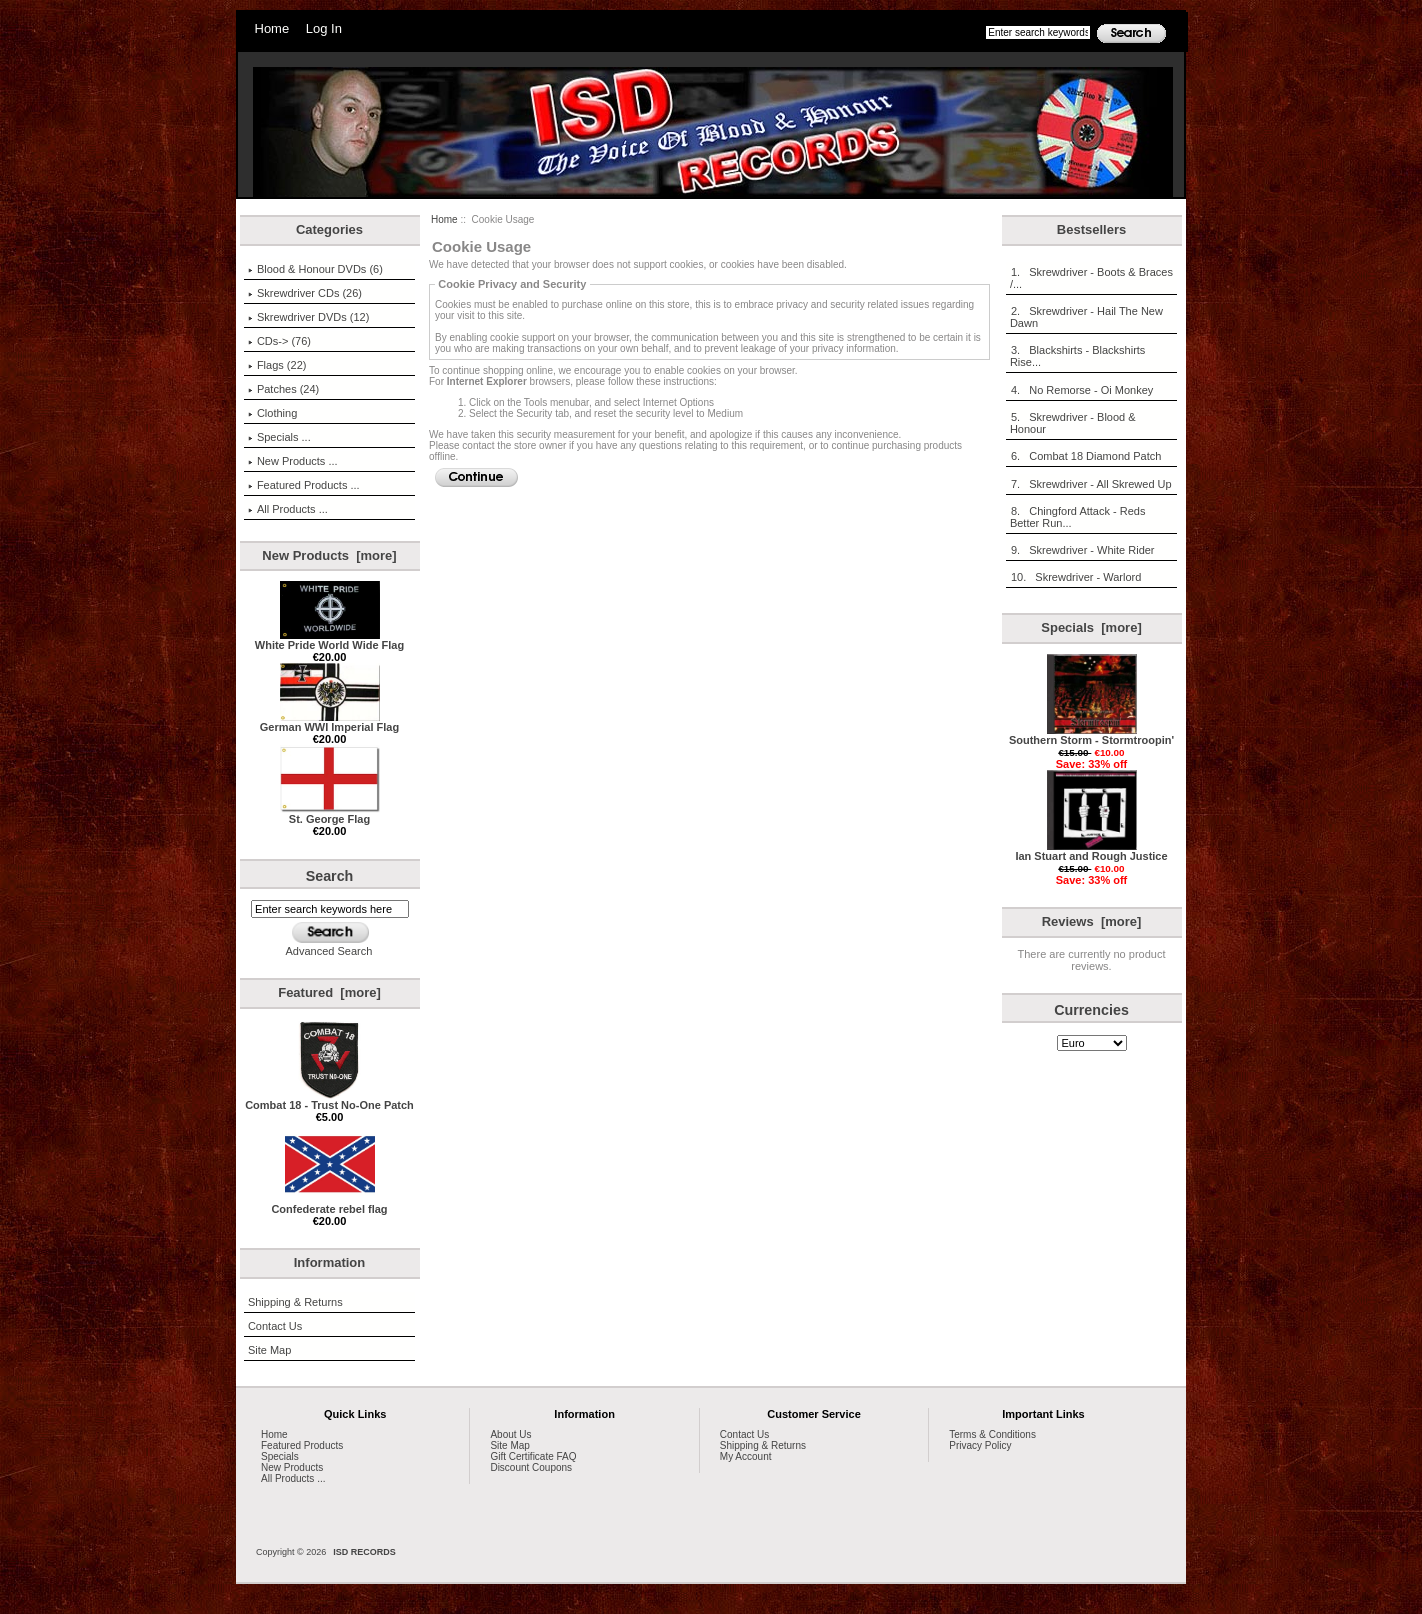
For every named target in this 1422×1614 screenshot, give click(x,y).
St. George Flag (330, 814)
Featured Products (302, 1445)
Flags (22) (277, 365)
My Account (746, 1456)
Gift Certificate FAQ (533, 1456)
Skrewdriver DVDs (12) (308, 317)
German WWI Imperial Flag (329, 722)
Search (330, 876)
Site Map (269, 1350)
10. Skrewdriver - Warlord (1075, 577)
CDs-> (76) (279, 341)
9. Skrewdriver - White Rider (1082, 550)
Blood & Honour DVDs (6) (315, 269)
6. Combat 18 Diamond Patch (1085, 456)
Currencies (1091, 1010)
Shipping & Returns (295, 1302)
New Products (292, 1467)
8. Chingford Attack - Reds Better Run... (1078, 517)
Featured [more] (329, 992)
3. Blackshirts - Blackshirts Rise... (1077, 356)
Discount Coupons (531, 1467)
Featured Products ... (304, 485)
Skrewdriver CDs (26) (305, 293)
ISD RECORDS (364, 1552)
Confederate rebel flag (329, 1204)
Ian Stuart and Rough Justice (1091, 851)
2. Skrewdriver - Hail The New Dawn (1086, 317)
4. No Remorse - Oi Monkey (1081, 390)
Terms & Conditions (992, 1434)
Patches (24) (283, 389)
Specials (280, 1456)
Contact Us (275, 1326)
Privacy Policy (980, 1445)
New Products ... (293, 461)
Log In (324, 28)
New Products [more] (329, 555)
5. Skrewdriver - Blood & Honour (1073, 423)
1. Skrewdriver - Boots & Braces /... (1091, 278)
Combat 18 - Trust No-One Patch (329, 1100)
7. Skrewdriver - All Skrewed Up (1091, 484)
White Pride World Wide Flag (329, 640)
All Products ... (288, 509)
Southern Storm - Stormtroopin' (1091, 735)
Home (272, 28)
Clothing (272, 413)
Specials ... (279, 437)
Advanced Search (329, 951)
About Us (510, 1434)
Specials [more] (1091, 627)
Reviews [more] (1092, 921)
